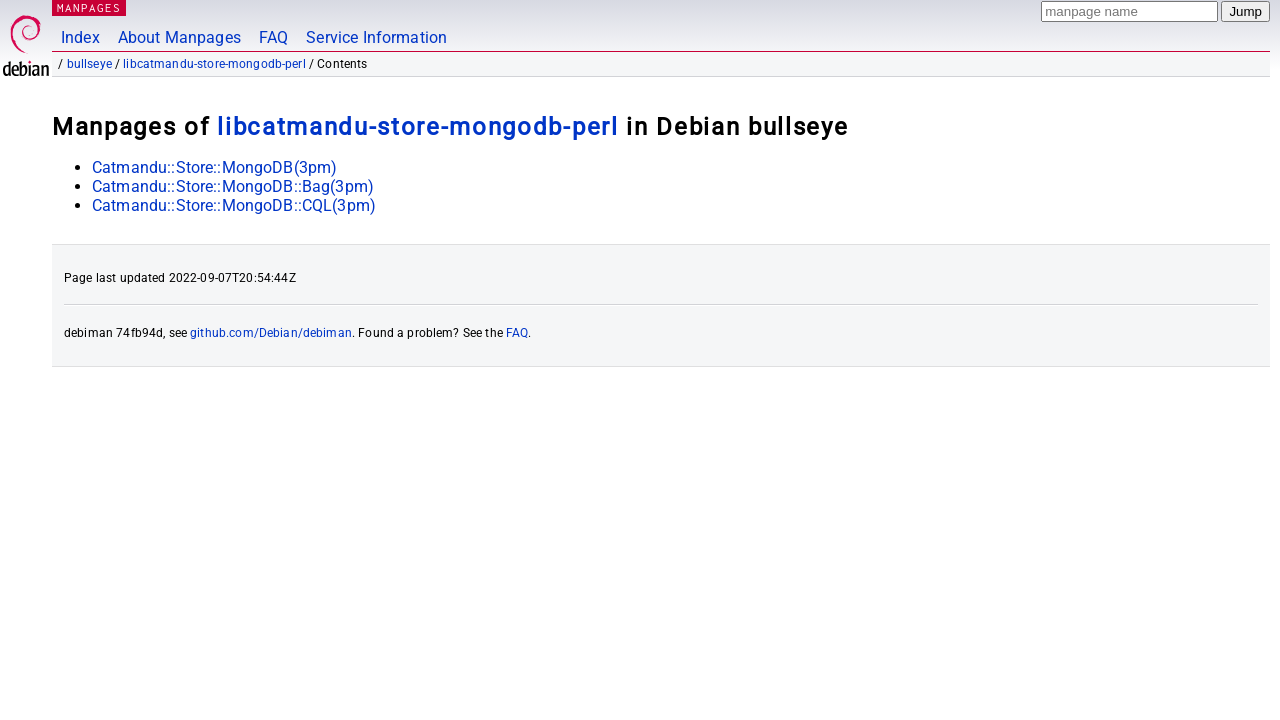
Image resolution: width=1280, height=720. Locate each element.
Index (80, 37)
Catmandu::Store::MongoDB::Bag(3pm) (233, 186)
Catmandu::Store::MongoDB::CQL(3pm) (234, 205)
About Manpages (179, 37)
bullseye (89, 64)
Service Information (376, 37)
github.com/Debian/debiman (271, 333)
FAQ (273, 37)
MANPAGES (89, 7)
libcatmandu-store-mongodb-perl (214, 64)
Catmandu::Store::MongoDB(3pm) (214, 167)
